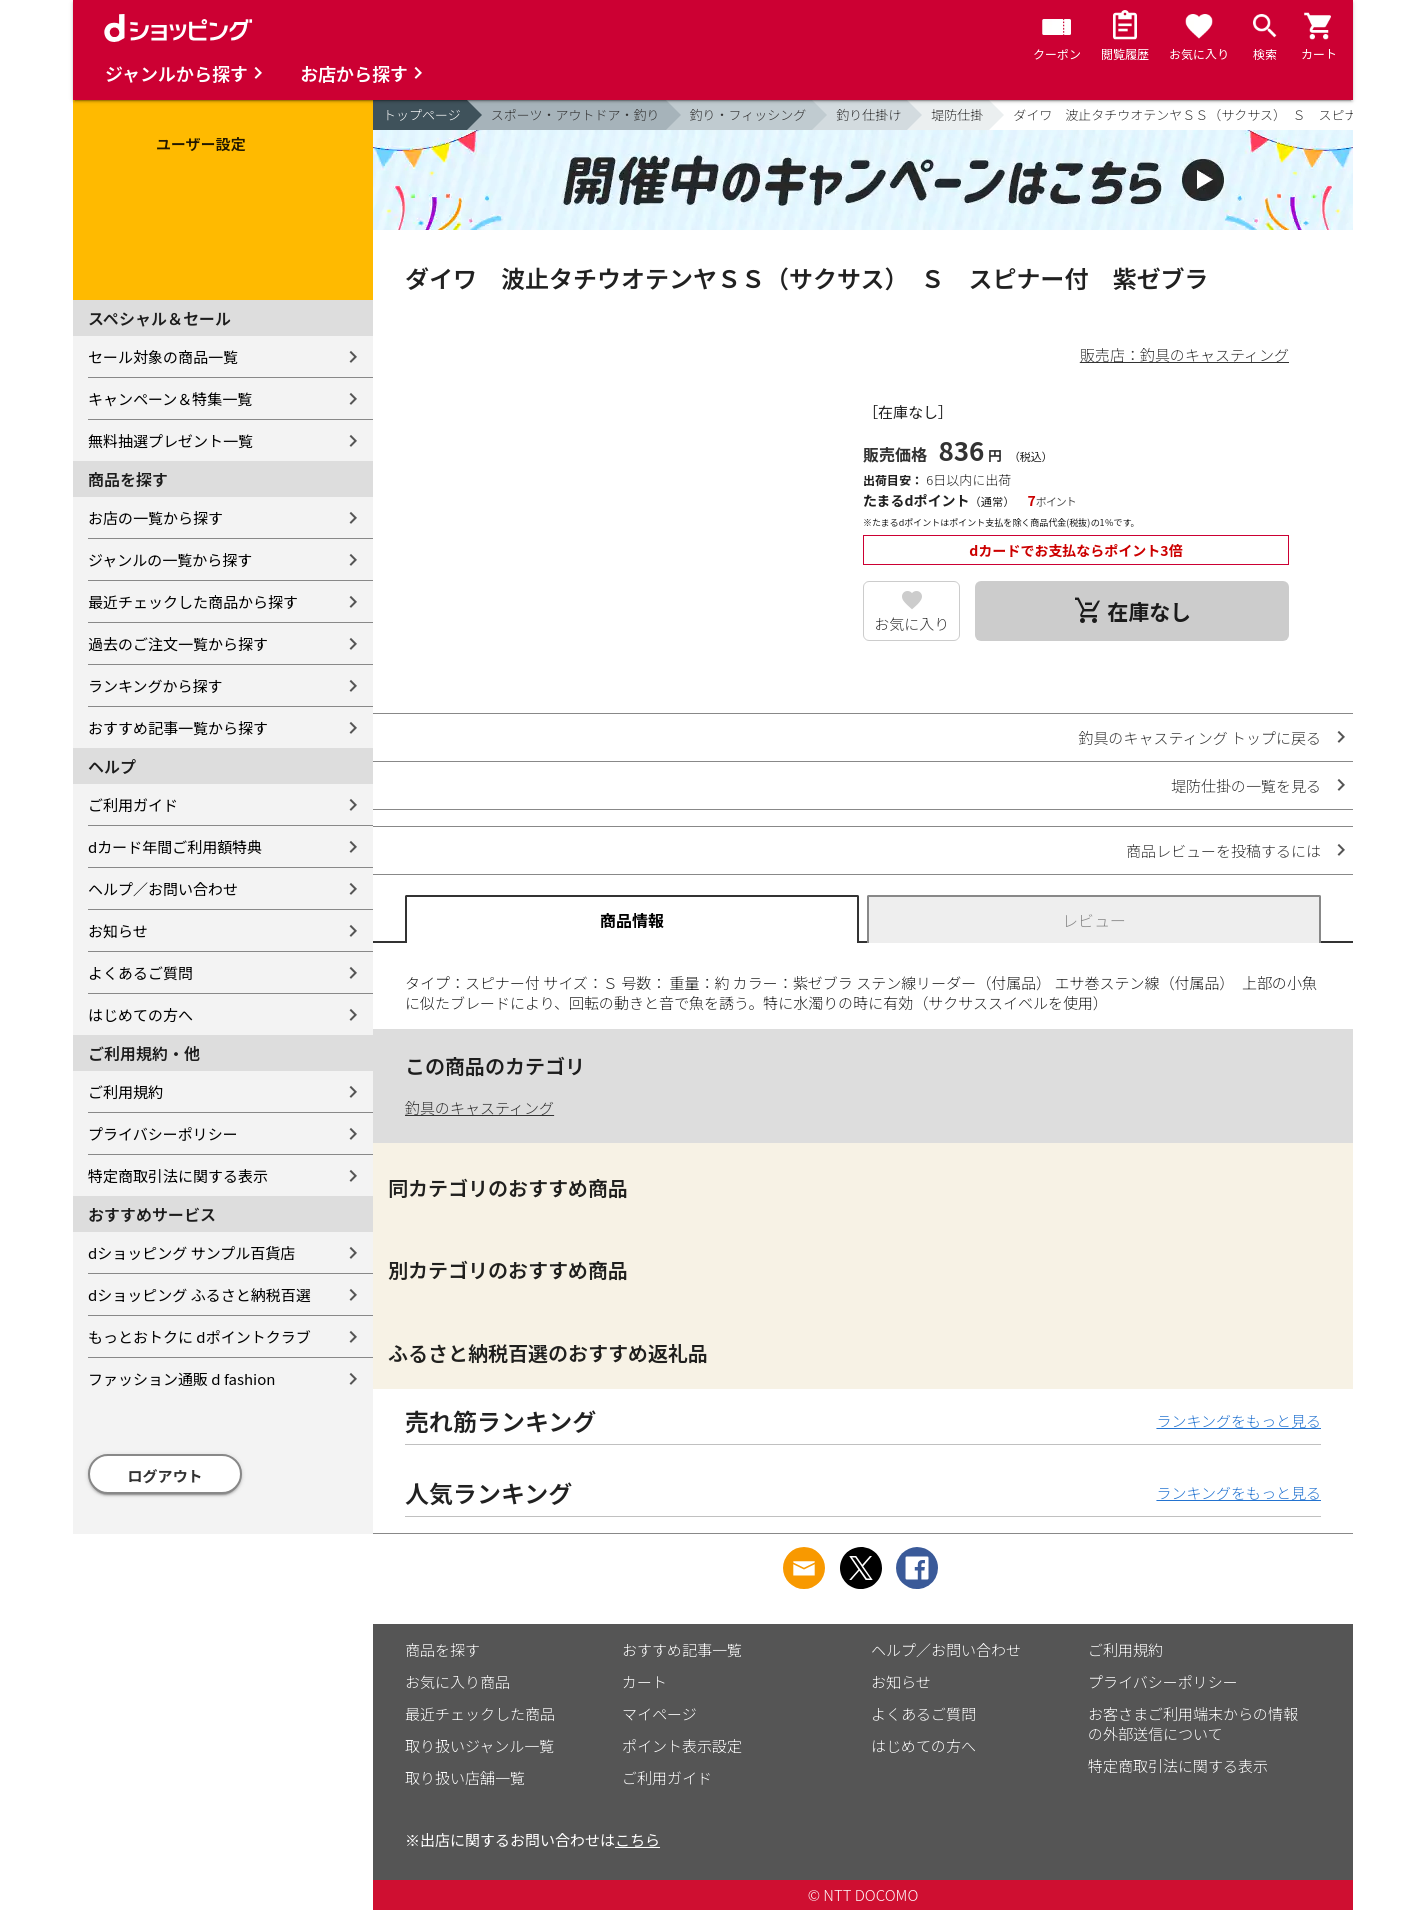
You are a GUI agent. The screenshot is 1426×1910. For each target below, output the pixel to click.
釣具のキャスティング (479, 1107)
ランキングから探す (155, 685)
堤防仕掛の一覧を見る (1246, 785)
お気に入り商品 (457, 1681)
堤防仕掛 (957, 114)
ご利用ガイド (133, 804)
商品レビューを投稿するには (1223, 850)
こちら (637, 1839)
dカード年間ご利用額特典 (175, 846)
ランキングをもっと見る (1238, 1420)
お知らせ (118, 930)
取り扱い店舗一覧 (465, 1777)
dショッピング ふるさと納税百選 (199, 1294)
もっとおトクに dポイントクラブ (199, 1336)
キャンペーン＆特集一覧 (170, 398)
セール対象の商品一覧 (163, 356)
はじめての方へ (140, 1014)
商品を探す (442, 1649)
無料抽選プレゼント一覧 (170, 440)
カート (644, 1681)
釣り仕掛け (868, 114)
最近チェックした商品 (480, 1713)
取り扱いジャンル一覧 (479, 1745)
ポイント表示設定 (682, 1745)
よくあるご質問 (140, 972)
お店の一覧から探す (155, 517)
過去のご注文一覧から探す (178, 643)
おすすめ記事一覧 (682, 1649)
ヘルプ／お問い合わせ (163, 888)
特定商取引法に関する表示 (178, 1175)
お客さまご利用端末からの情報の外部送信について (1193, 1723)
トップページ (422, 114)
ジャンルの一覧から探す (170, 559)
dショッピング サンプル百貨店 (191, 1252)
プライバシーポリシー (163, 1133)
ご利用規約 (125, 1091)
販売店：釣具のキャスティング (1184, 354)
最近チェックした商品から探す (193, 601)
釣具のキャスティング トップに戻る (1200, 737)
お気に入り (911, 623)
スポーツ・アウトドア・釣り (575, 114)
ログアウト (165, 1475)
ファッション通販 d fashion (181, 1378)
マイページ (659, 1713)
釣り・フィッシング (748, 114)
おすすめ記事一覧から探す (178, 727)
